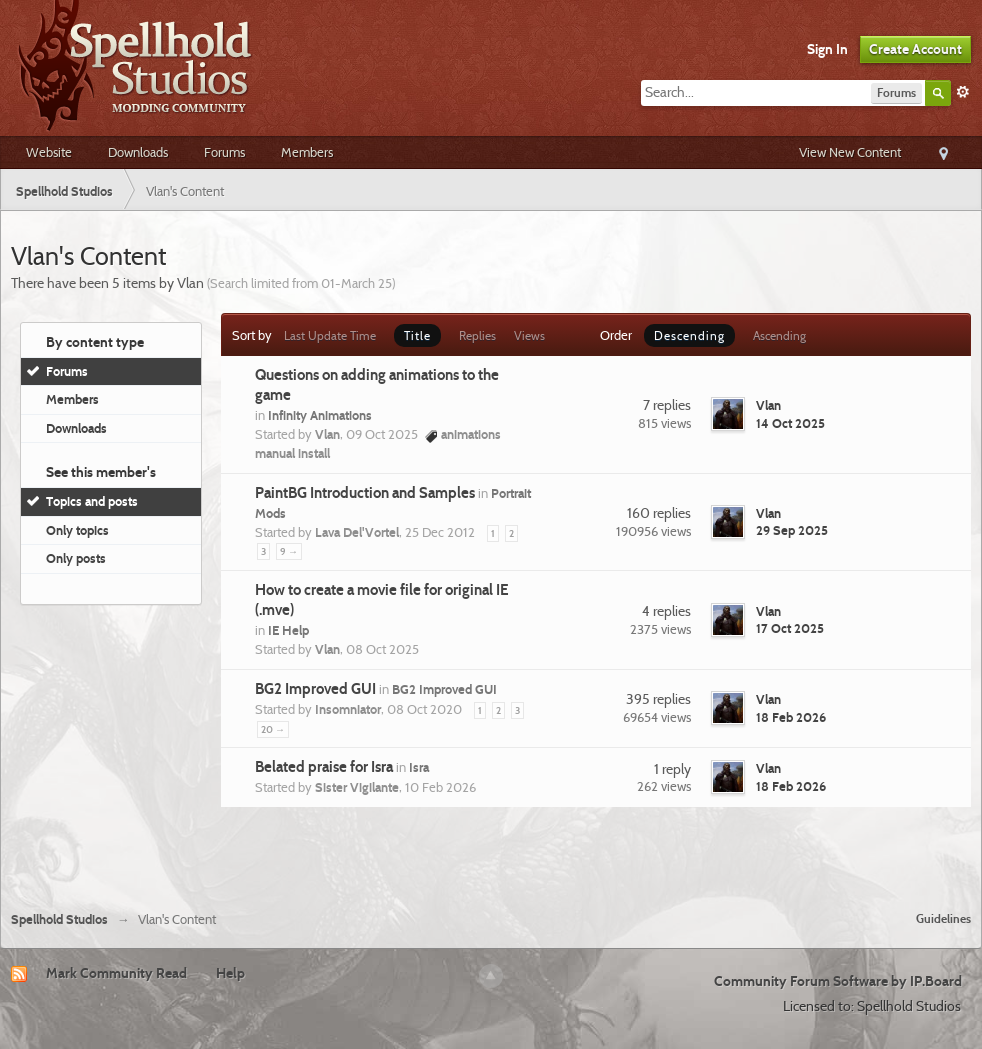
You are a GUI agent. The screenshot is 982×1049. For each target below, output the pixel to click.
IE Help (288, 630)
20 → (273, 729)
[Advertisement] (491, 856)
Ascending (779, 335)
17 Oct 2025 (790, 628)
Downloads (138, 152)
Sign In (827, 49)
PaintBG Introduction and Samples (365, 493)
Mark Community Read (116, 973)
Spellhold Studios (59, 919)
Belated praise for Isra (324, 767)
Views (529, 335)
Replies (477, 335)
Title (417, 335)
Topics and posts (92, 501)
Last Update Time (330, 335)
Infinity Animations (320, 415)
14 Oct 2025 (790, 423)
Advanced (963, 92)
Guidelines (943, 918)
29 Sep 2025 (792, 530)
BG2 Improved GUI (315, 689)
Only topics (77, 530)
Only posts (76, 558)
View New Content (850, 152)
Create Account (915, 49)
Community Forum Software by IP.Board (838, 981)
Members (307, 152)
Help (230, 973)
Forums (224, 152)
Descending (689, 335)
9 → (289, 551)
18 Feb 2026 (791, 717)
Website (49, 152)
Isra (419, 767)
